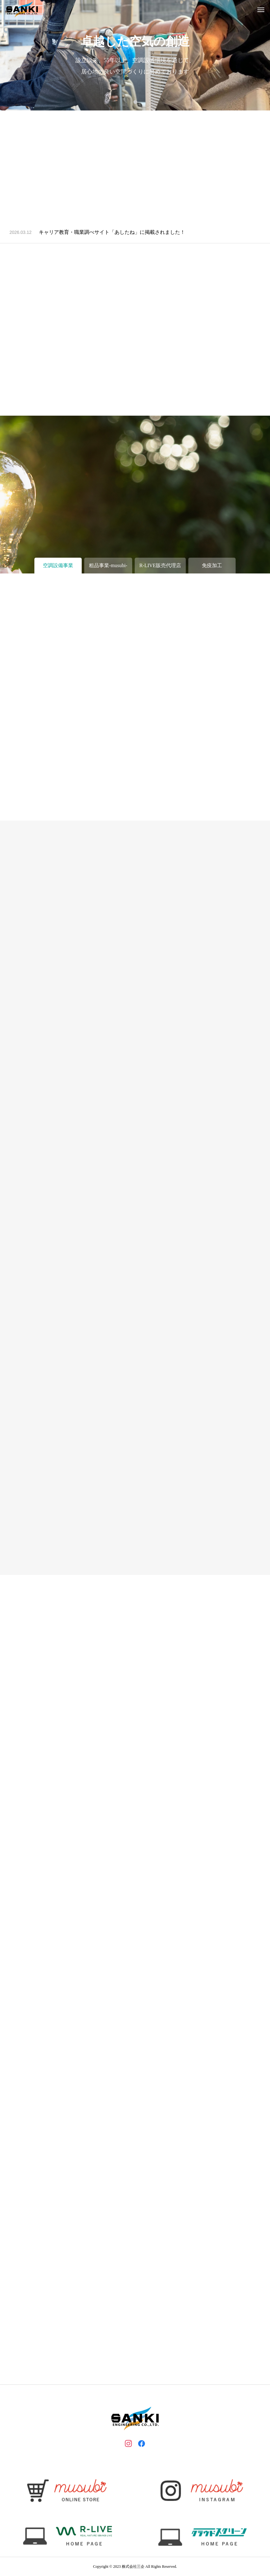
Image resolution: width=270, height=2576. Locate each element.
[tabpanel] (135, 55)
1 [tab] (135, 101)
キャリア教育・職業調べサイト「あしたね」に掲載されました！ (112, 232)
